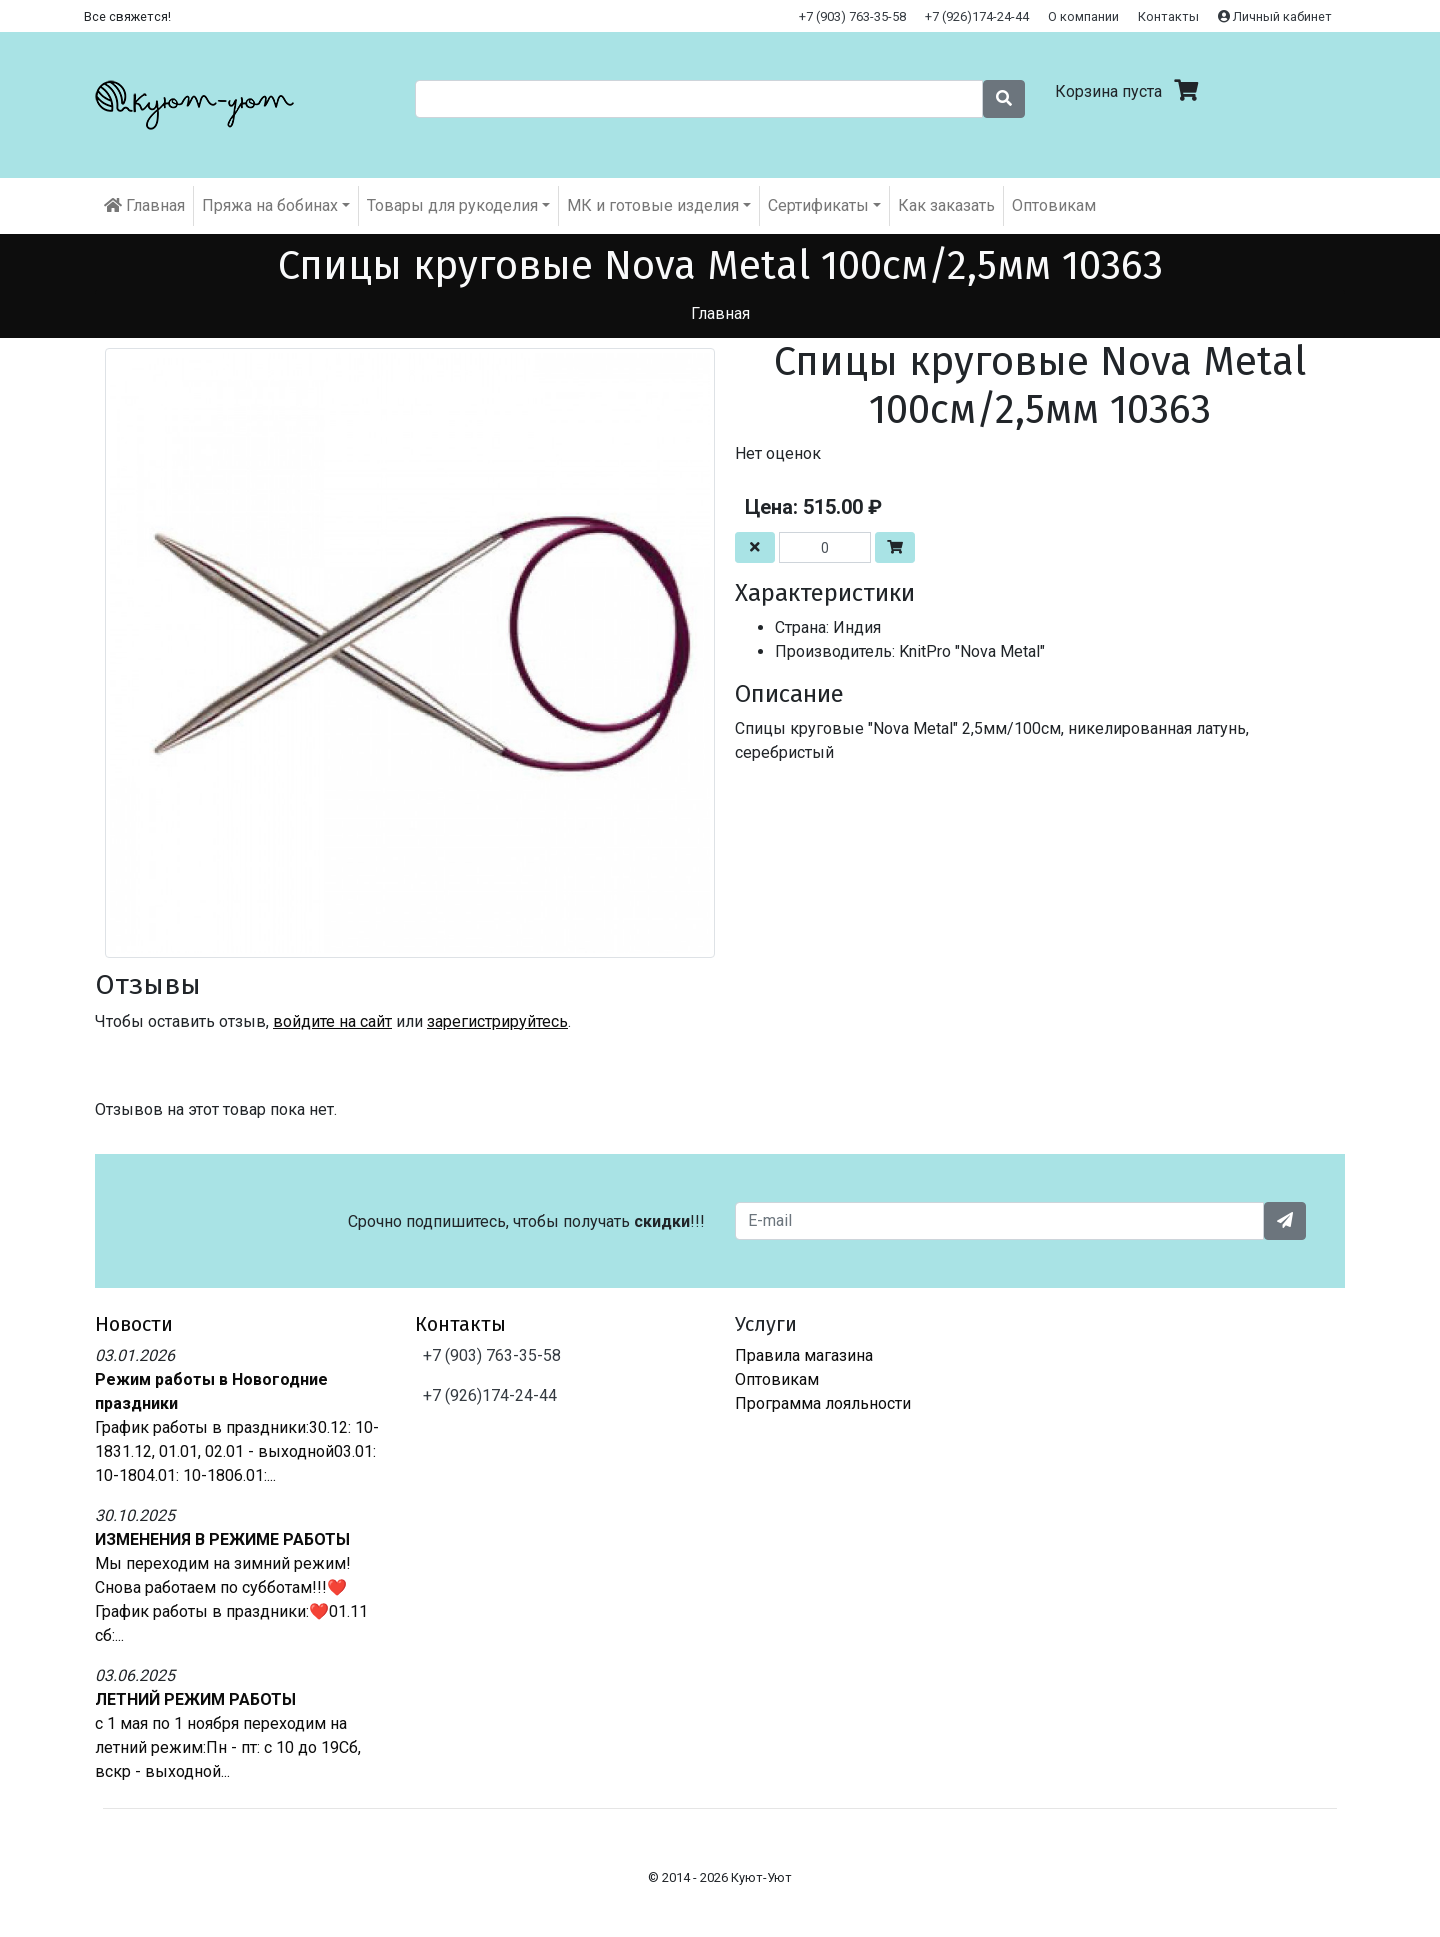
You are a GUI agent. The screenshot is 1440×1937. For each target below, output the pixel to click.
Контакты (1168, 16)
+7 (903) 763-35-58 (852, 16)
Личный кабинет (1275, 16)
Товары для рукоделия (452, 205)
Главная (144, 205)
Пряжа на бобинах (270, 205)
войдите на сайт (332, 1021)
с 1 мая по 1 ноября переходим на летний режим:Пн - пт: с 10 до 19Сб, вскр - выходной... (228, 1747)
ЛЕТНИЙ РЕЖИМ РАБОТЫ (195, 1699)
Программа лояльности (823, 1403)
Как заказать (946, 205)
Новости (134, 1324)
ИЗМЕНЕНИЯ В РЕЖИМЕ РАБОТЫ (222, 1539)
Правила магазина (804, 1355)
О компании (1083, 16)
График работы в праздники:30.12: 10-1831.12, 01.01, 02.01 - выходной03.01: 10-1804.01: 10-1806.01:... (237, 1451)
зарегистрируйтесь (497, 1021)
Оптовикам (1054, 205)
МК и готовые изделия (653, 205)
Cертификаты (818, 205)
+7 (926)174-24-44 (977, 16)
